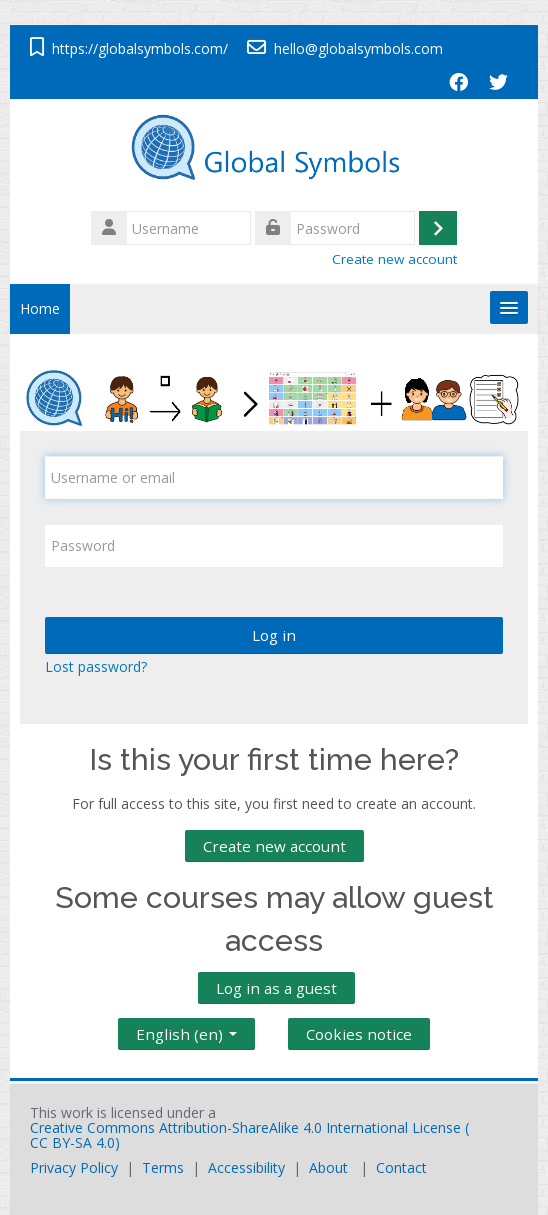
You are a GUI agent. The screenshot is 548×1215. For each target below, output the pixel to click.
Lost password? (96, 666)
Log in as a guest (276, 988)
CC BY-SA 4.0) (75, 1142)
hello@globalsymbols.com (358, 48)
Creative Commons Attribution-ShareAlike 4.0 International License (245, 1127)
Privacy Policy (74, 1167)
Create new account (394, 259)
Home (40, 308)
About (328, 1167)
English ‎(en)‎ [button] (186, 1030)
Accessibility (246, 1167)
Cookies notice (359, 1034)
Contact (401, 1167)
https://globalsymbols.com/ (140, 48)
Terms (163, 1167)
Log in (274, 635)
